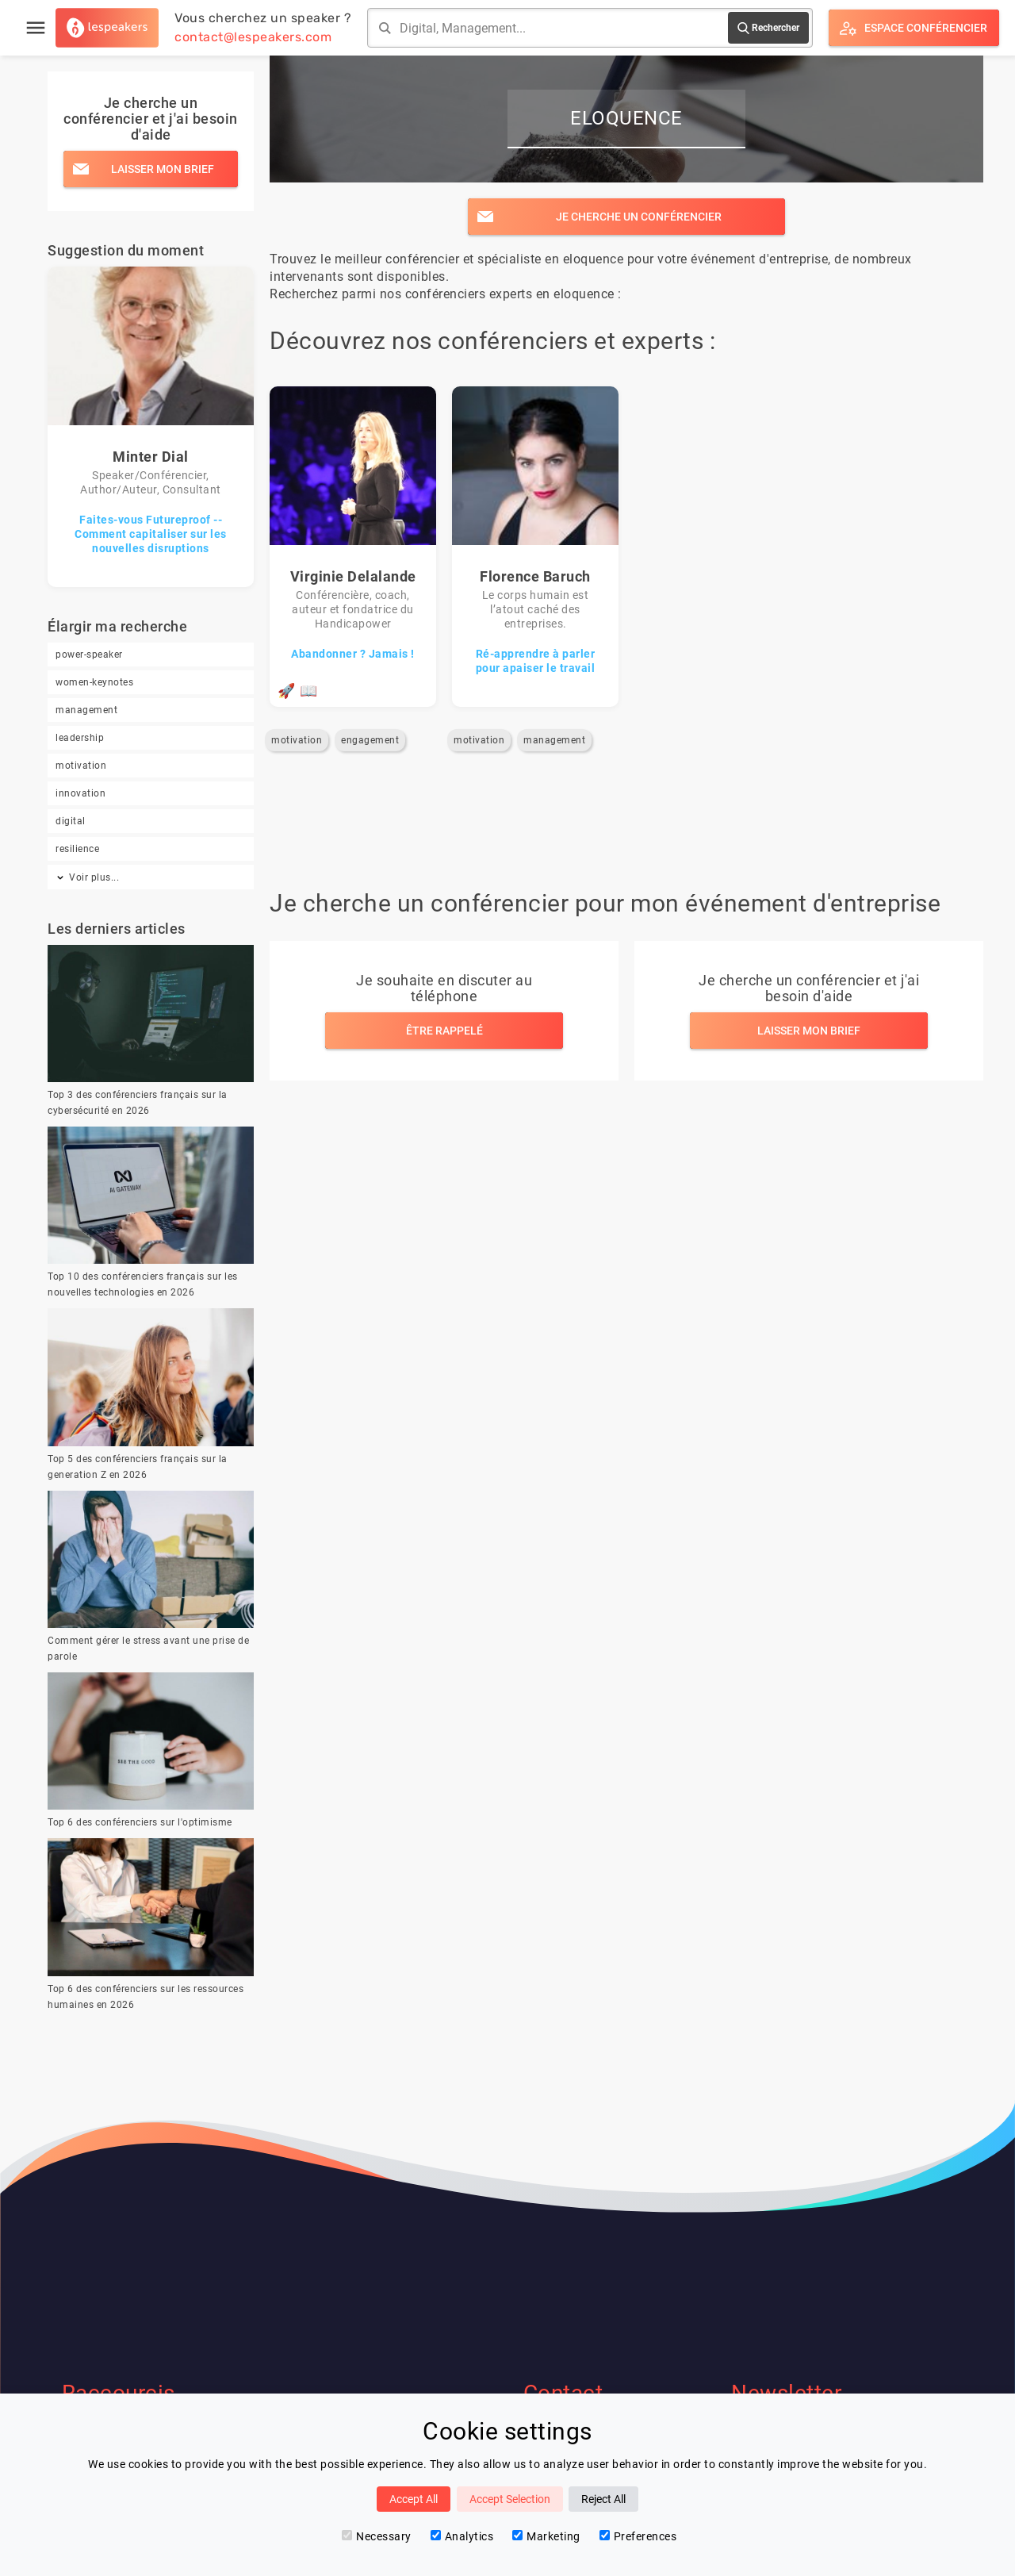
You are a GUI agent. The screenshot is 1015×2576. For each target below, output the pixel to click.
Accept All (413, 2499)
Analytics (462, 2536)
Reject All (603, 2499)
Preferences (638, 2536)
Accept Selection (509, 2499)
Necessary (377, 2536)
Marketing (546, 2536)
